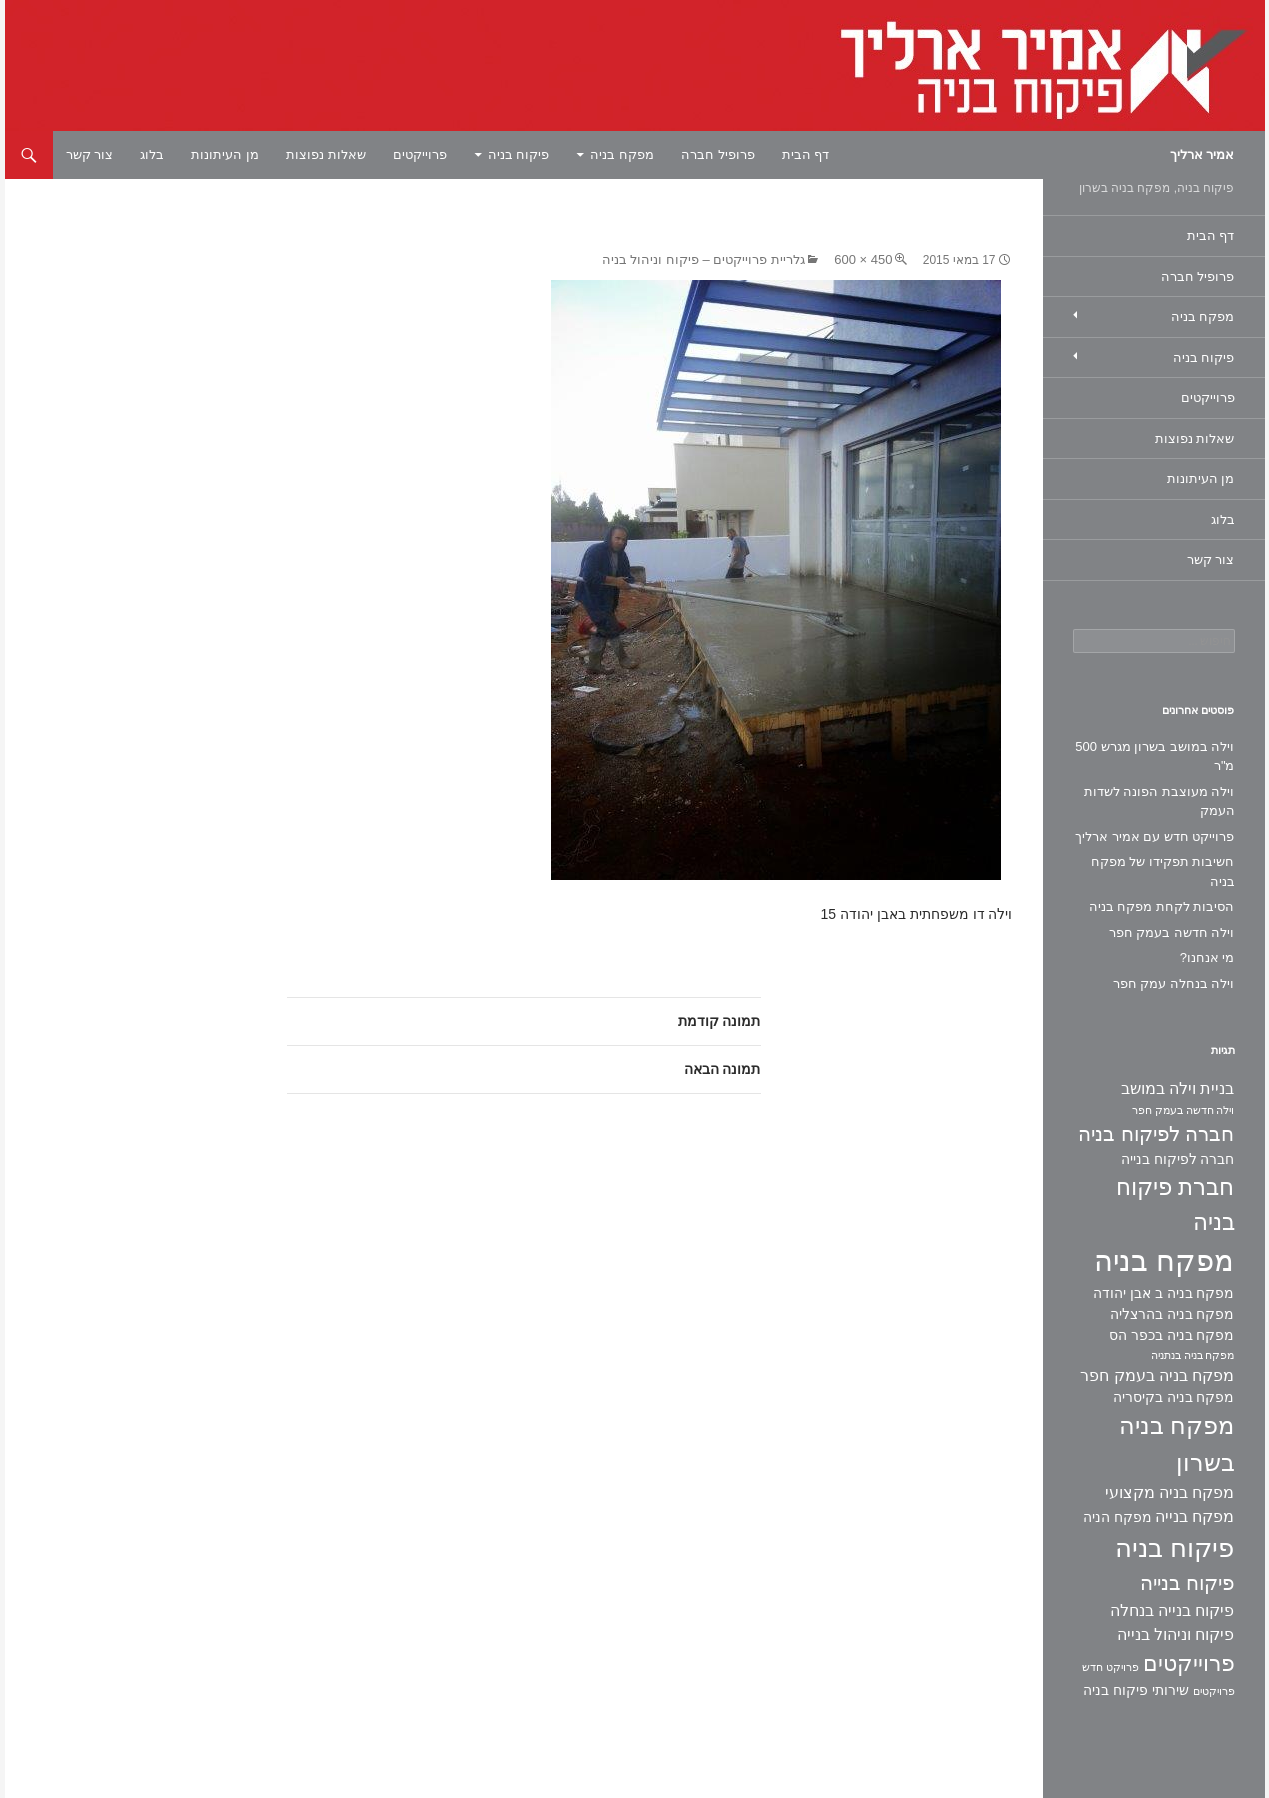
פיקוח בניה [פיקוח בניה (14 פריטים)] (1174, 1548)
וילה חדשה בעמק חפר (1172, 932)
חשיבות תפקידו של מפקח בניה (1163, 871)
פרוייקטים (420, 154)
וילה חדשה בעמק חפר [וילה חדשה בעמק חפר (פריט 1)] (1183, 1110)
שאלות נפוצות (326, 154)
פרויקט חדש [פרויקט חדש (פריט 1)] (1110, 1667)
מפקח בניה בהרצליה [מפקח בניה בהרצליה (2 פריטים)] (1172, 1314)
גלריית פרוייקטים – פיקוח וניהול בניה (703, 259)
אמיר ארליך (1202, 154)
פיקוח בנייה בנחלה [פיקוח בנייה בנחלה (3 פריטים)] (1172, 1610)
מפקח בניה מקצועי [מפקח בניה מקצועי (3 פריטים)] (1170, 1492)
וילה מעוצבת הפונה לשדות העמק (1159, 801)
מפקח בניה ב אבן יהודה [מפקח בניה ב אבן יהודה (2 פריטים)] (1163, 1293)
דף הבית (806, 154)
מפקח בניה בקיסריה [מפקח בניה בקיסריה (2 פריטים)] (1174, 1397)
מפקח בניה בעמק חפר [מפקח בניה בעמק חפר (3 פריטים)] (1157, 1375)
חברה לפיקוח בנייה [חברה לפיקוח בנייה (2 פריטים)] (1178, 1159)
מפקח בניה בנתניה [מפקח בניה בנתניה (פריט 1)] (1193, 1355)
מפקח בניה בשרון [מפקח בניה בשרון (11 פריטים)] (1177, 1444)
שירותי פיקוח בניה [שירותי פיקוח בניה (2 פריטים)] (1136, 1690)
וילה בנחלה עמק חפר (1174, 983)
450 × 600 (863, 259)
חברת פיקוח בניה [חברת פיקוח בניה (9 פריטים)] (1175, 1204)
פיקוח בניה (519, 154)
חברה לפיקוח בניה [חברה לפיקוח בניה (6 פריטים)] (1156, 1134)
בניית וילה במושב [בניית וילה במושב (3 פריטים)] (1178, 1088)
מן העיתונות (225, 154)
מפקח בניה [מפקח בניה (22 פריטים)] (1164, 1260)
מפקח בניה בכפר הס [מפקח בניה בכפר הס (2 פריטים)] (1172, 1335)
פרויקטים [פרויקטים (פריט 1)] (1214, 1691)
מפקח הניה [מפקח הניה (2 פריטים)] (1117, 1517)
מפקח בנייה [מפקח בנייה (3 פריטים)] (1194, 1516)
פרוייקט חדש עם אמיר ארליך (1154, 836)
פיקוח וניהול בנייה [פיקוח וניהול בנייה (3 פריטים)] (1176, 1634)
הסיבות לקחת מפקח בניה (1162, 906)
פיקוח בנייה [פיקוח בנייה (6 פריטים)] (1187, 1583)
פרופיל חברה (718, 154)
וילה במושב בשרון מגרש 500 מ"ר (1154, 756)
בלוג (152, 154)
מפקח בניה (622, 154)
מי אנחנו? (1207, 957)
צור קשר (90, 154)
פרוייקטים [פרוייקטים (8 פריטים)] (1189, 1663)
